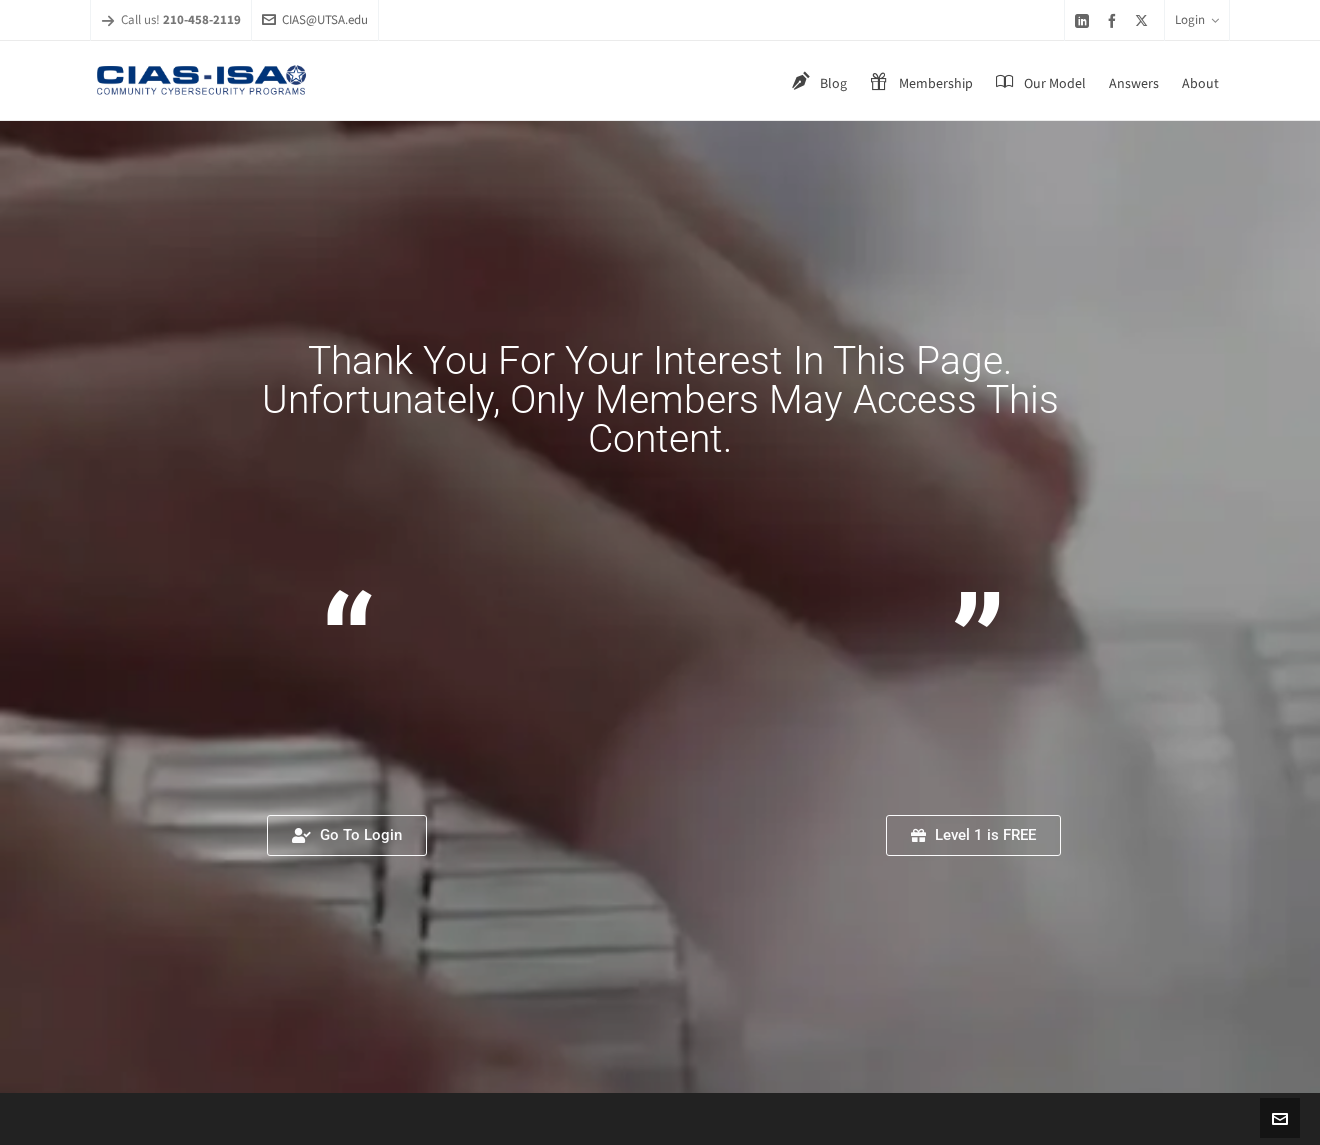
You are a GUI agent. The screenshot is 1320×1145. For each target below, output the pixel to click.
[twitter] (1144, 20)
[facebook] (1115, 20)
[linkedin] (1085, 20)
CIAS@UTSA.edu (315, 19)
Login (1197, 19)
